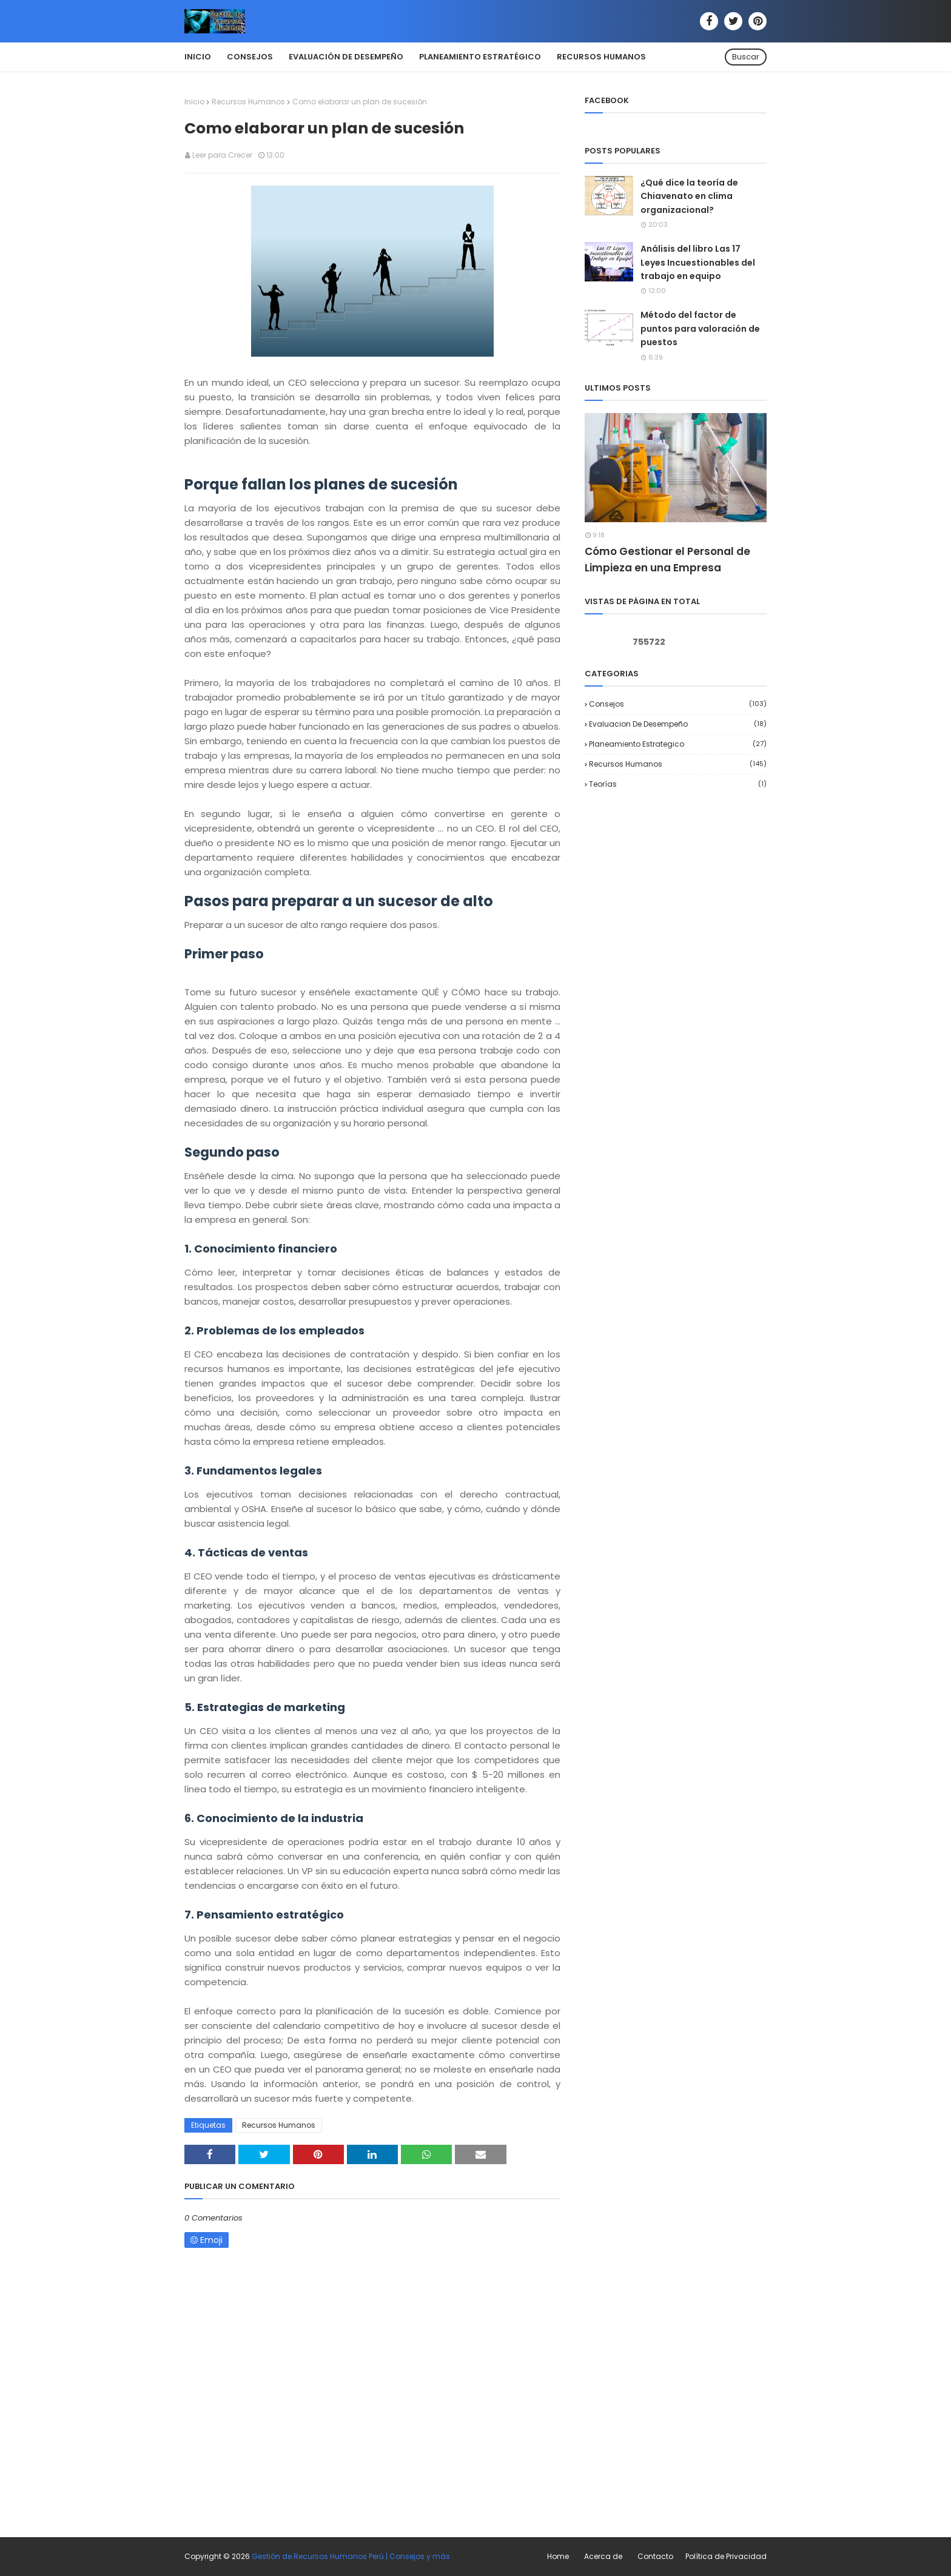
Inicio (194, 101)
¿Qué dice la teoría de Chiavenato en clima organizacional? (689, 196)
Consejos (678, 704)
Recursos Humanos (248, 101)
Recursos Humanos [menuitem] (601, 56)
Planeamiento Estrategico (678, 744)
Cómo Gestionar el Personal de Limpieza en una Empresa (667, 559)
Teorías (678, 784)
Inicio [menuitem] (197, 56)
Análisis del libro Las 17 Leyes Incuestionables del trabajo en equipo (697, 262)
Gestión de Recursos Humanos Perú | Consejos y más (351, 2556)
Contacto (655, 2556)
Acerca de (603, 2556)
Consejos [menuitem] (250, 56)
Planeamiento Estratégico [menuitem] (480, 56)
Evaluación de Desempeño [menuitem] (346, 56)
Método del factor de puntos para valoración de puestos (700, 328)
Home (558, 2556)
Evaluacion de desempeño (678, 724)
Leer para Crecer (222, 155)
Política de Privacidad (726, 2556)
